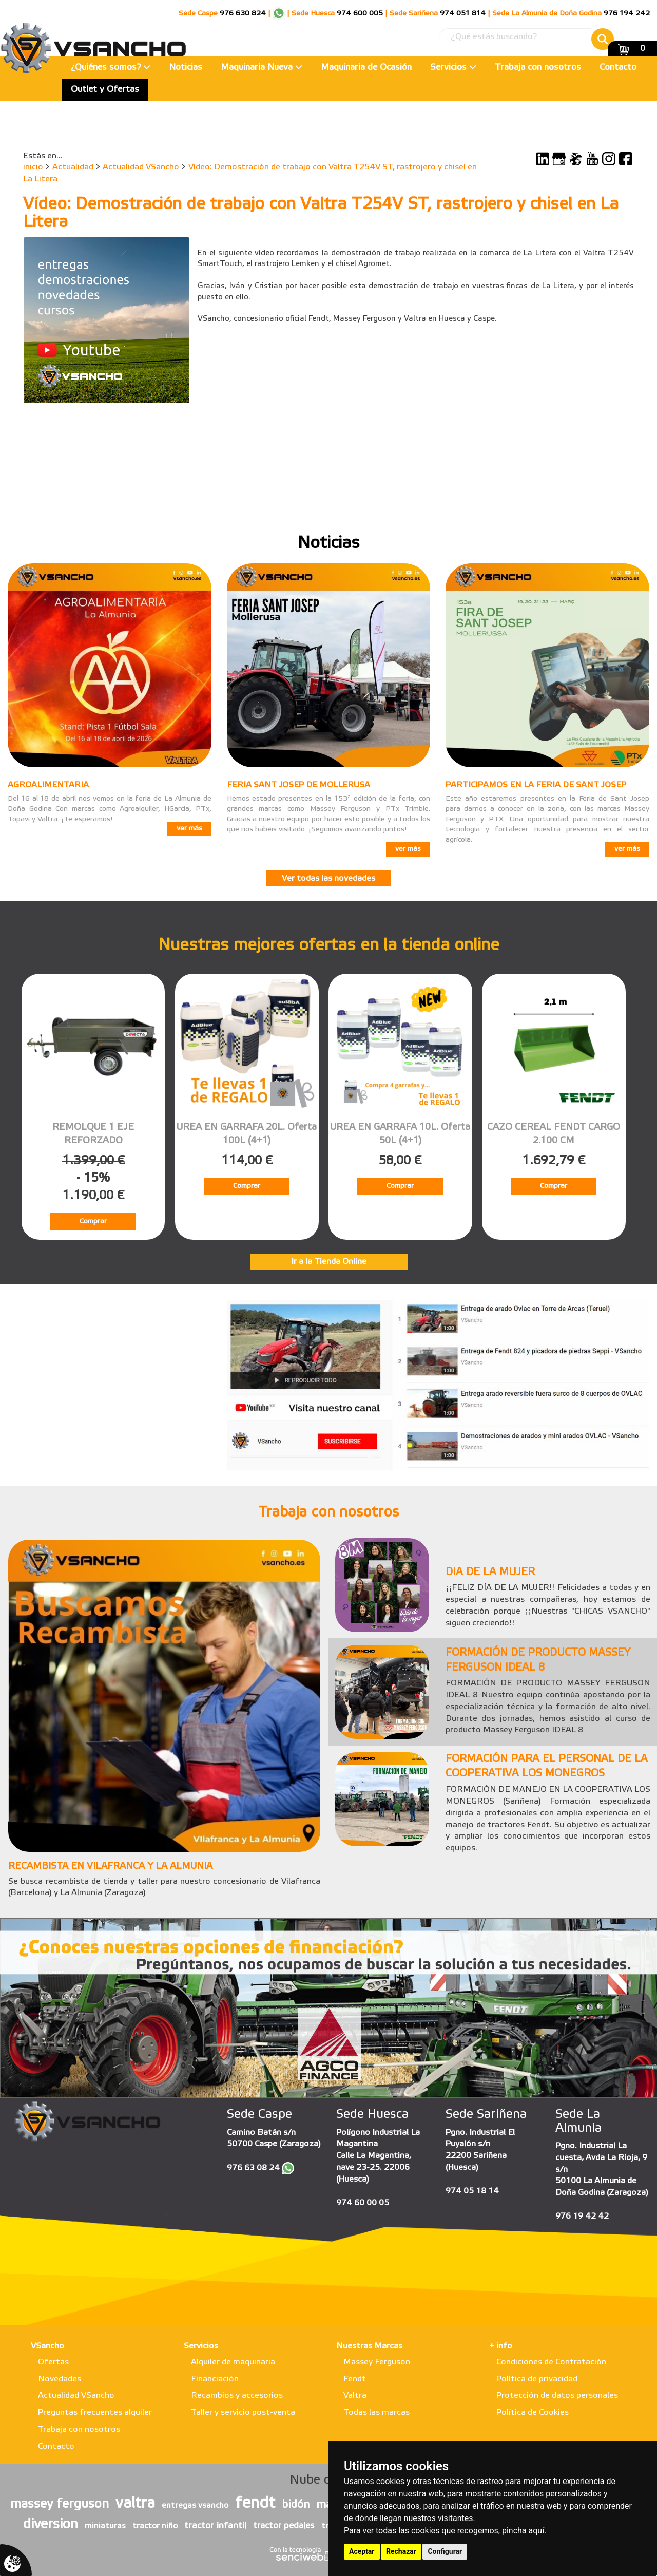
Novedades (59, 2379)
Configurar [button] (445, 2551)
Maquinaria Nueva (261, 67)
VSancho (47, 2346)
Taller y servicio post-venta (243, 2412)
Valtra (354, 2395)
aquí (537, 2530)
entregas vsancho (195, 2505)
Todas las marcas (376, 2412)
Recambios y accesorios (237, 2395)
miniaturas (105, 2526)
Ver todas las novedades (328, 878)
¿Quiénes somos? (110, 67)
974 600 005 (360, 13)
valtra (135, 2503)
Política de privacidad (536, 2379)
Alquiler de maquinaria (233, 2362)
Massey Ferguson (376, 2362)
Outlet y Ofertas (105, 89)
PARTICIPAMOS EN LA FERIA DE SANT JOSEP (536, 785)
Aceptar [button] (362, 2551)
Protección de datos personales (557, 2395)
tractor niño (155, 2526)
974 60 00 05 (362, 2203)
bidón (296, 2505)
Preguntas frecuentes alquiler (95, 2412)
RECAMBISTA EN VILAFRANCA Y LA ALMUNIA (110, 1866)
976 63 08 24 (253, 2168)
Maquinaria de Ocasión (366, 67)
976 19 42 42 (582, 2216)
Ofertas (53, 2362)
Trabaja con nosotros (538, 67)
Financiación (215, 2379)
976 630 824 (243, 13)
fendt (255, 2503)
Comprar (93, 1221)
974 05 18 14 (472, 2191)
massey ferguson (59, 2504)
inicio (33, 167)
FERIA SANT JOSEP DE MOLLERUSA (298, 785)
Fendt (354, 2379)
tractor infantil (215, 2526)
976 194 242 (627, 13)
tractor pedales (284, 2526)
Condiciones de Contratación (551, 2362)
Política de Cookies (532, 2412)
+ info (500, 2346)
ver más (189, 828)
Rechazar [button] (401, 2551)
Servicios (453, 67)
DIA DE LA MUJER (490, 1572)
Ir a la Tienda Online (328, 1261)
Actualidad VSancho (141, 167)
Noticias (185, 67)
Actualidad (72, 167)
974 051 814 (463, 13)
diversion (50, 2524)
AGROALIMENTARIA (48, 785)
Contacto (618, 67)
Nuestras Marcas (369, 2346)
